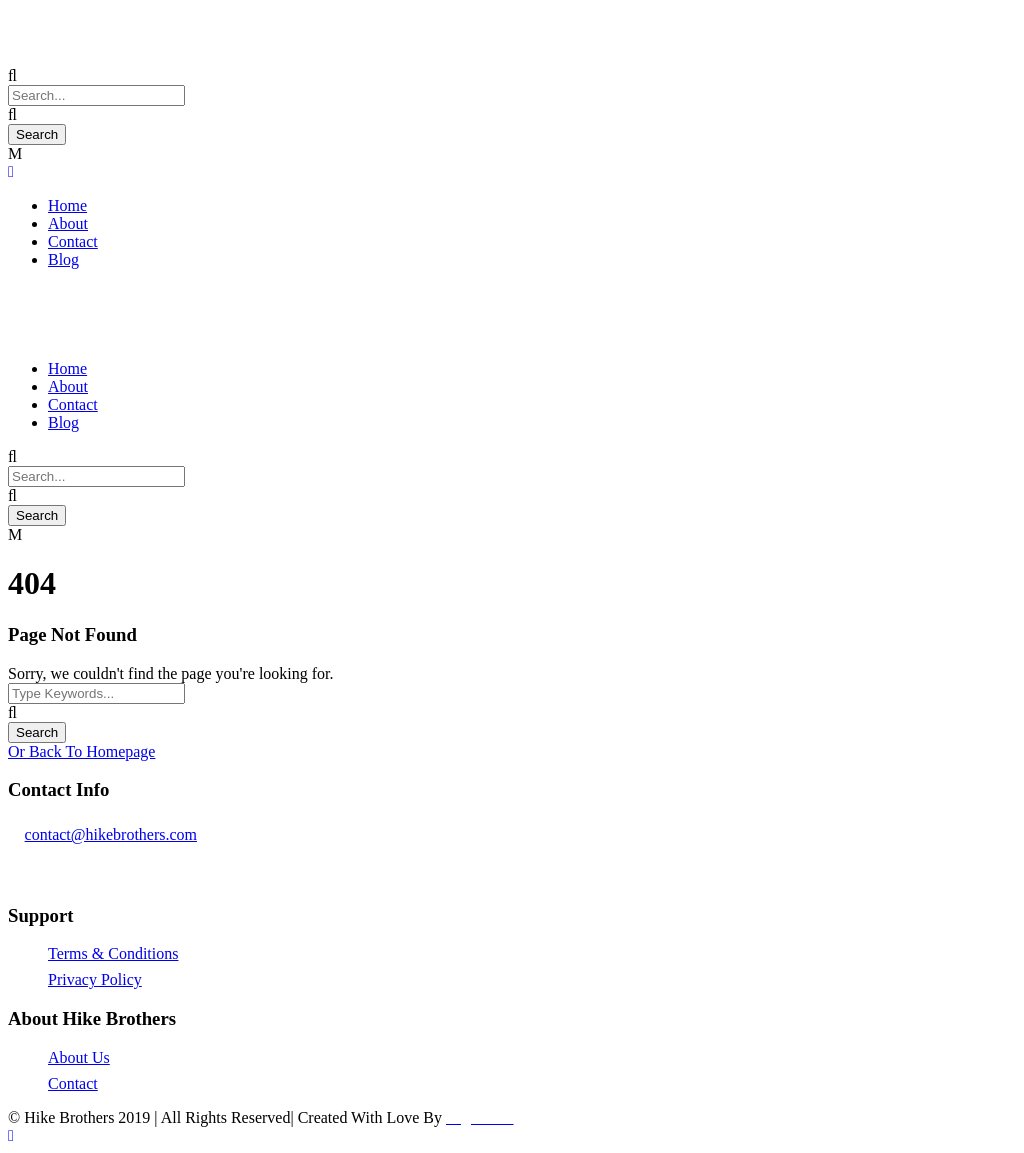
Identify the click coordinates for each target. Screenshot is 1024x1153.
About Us (79, 1057)
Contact (73, 241)
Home (67, 205)
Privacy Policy (95, 979)
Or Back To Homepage (81, 751)
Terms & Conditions (113, 953)
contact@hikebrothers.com (111, 834)
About (68, 223)
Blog (63, 259)
